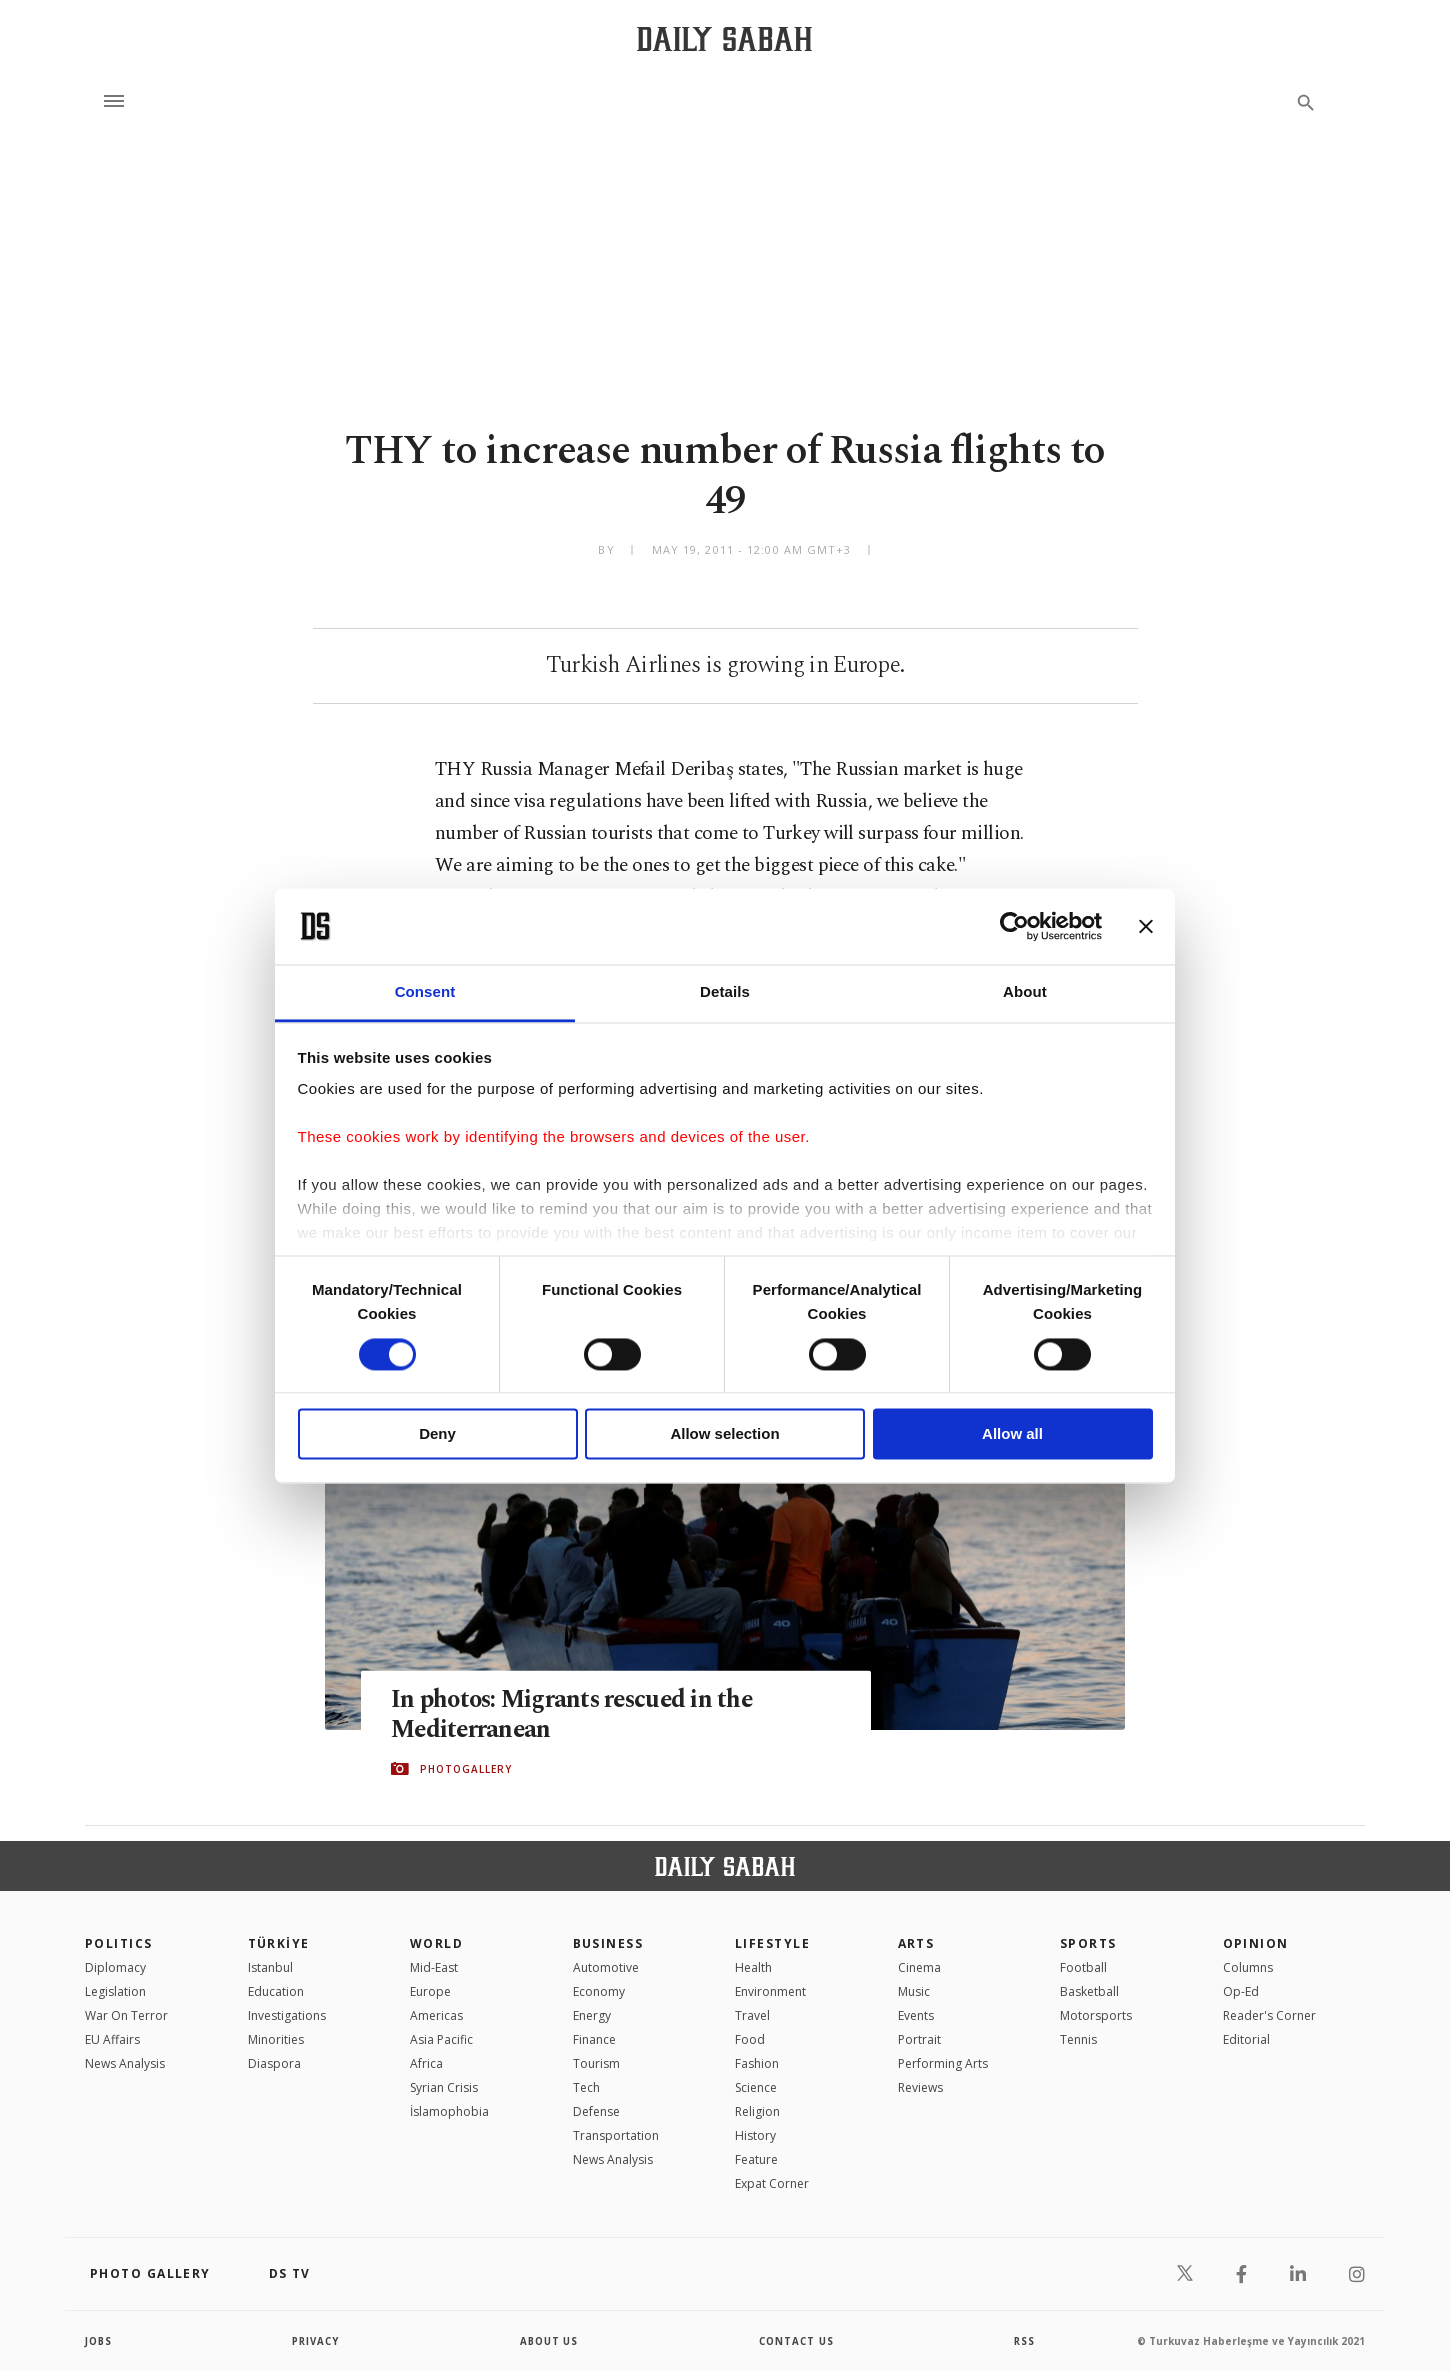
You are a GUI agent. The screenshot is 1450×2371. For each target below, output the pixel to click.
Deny (437, 1434)
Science (756, 2087)
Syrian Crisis (444, 2087)
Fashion (757, 2063)
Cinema (919, 1967)
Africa (426, 2063)
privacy (316, 2341)
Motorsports (1096, 2015)
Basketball (1089, 1991)
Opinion (1256, 1943)
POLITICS (119, 1943)
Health (753, 1967)
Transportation (616, 2135)
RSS (1024, 2341)
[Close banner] (1146, 926)
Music (914, 1991)
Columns (1248, 1967)
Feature (756, 2159)
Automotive (606, 1967)
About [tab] (1025, 992)
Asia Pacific (441, 2039)
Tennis (1078, 2039)
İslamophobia (449, 2111)
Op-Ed (1241, 1991)
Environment (770, 1991)
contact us (797, 2341)
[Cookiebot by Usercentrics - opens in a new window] (1014, 926)
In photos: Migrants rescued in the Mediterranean (576, 1714)
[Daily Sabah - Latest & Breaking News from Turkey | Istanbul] (724, 38)
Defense (596, 2111)
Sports (1088, 1943)
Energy (592, 2015)
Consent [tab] (425, 992)
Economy (599, 1991)
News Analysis (125, 2063)
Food (750, 2039)
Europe (430, 1991)
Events (916, 2015)
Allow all (1012, 1434)
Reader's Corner (1269, 2015)
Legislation (115, 1991)
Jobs (99, 2341)
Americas (436, 2015)
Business (608, 1943)
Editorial (1246, 2039)
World (436, 1943)
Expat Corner (772, 2183)
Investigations (287, 2015)
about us (549, 2341)
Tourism (596, 2063)
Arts (916, 1943)
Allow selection (724, 1434)
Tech (586, 2087)
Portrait (919, 2039)
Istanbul (270, 1967)
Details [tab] (725, 992)
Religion (757, 2111)
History (755, 2135)
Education (276, 1991)
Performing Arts (943, 2063)
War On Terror (126, 2015)
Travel (752, 2015)
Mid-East (434, 1967)
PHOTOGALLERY (466, 1769)
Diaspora (274, 2063)
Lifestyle (772, 1943)
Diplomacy (115, 1967)
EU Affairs (112, 2039)
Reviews (920, 2087)
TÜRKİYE (279, 1943)
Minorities (276, 2039)
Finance (594, 2039)
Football (1083, 1967)
